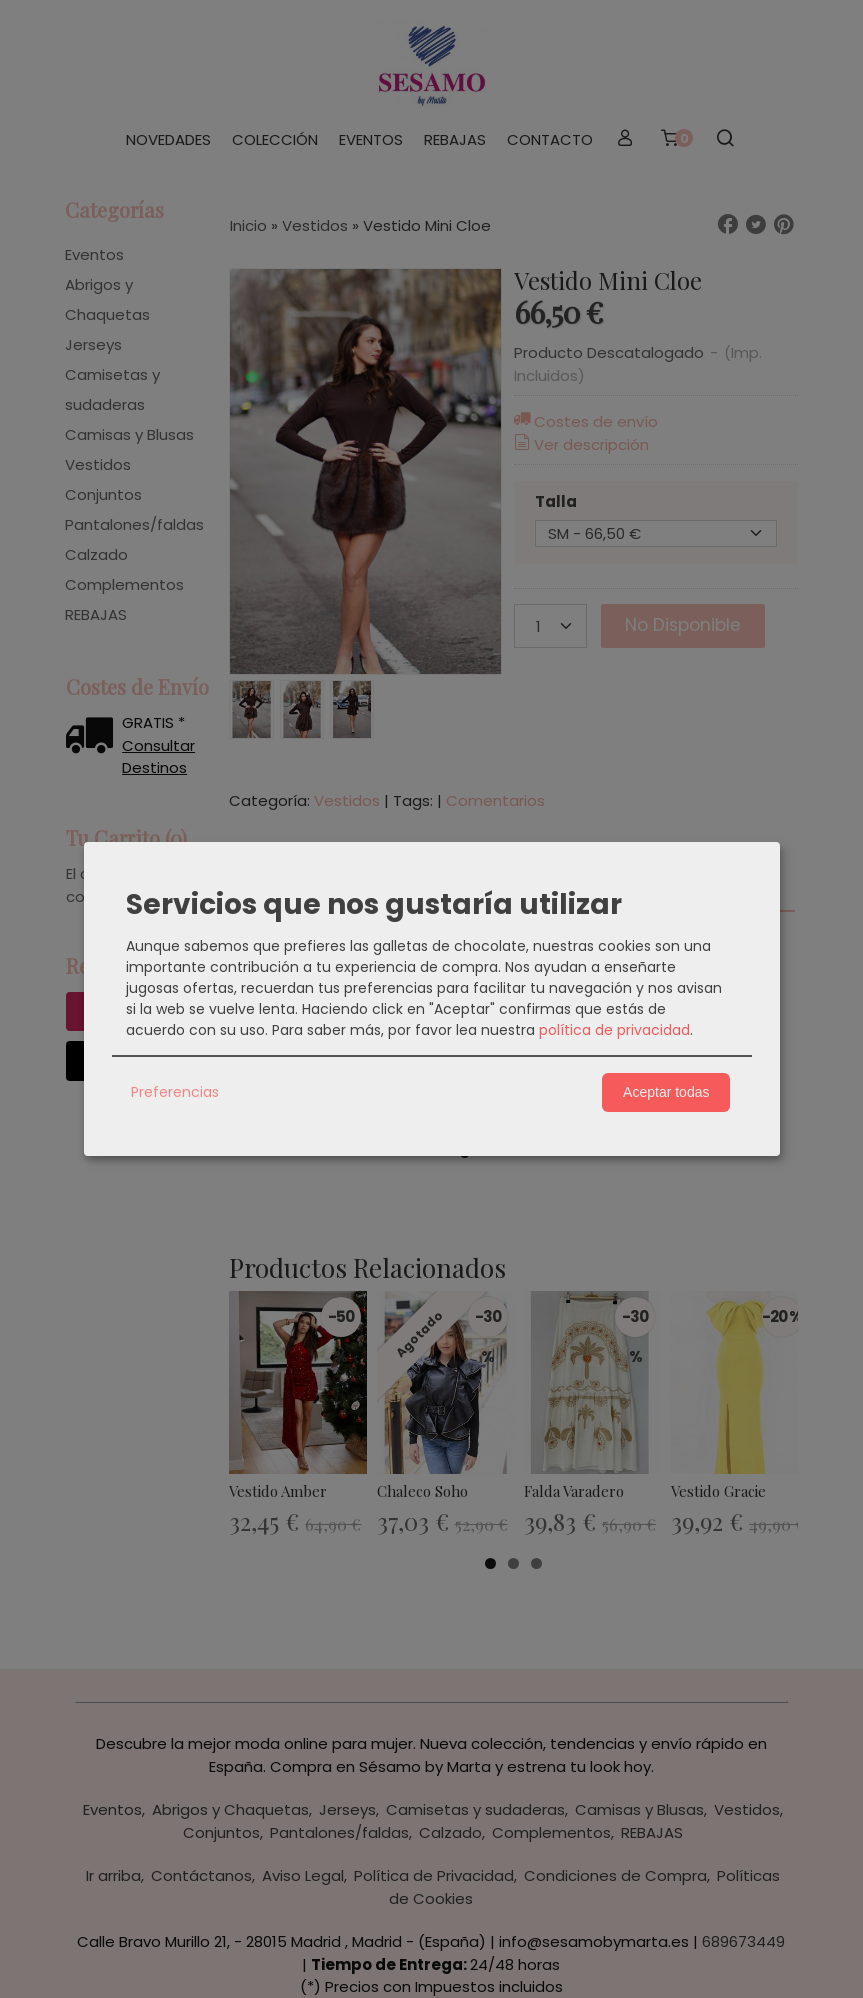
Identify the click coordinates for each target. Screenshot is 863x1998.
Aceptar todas (666, 1092)
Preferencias (175, 1092)
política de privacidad (614, 1030)
